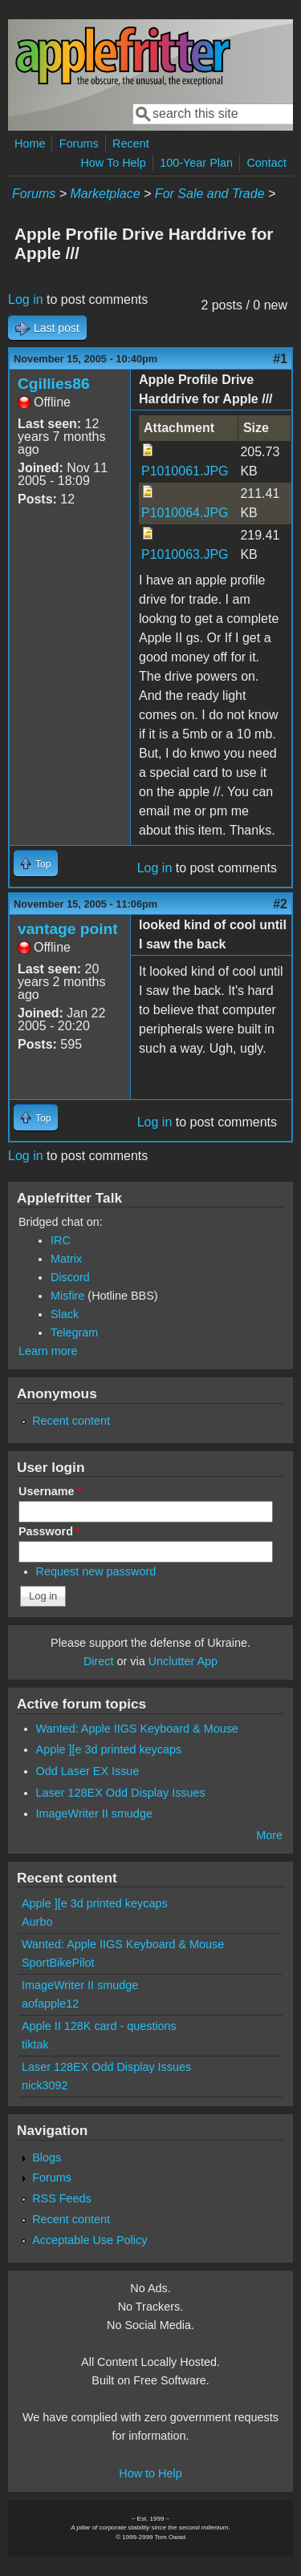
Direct (98, 1661)
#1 (280, 359)
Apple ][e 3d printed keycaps (109, 1749)
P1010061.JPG (185, 471)
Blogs (46, 2157)
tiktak (35, 2044)
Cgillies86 (54, 383)
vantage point (68, 928)
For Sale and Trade (210, 193)
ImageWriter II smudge (94, 1813)
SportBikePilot (58, 1962)
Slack (65, 1314)
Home (29, 143)
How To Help (112, 162)
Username (50, 1491)
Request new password (96, 1571)
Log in (25, 299)
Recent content (71, 1420)
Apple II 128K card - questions (99, 2026)
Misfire (67, 1295)
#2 (280, 904)
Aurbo (37, 1921)
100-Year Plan (196, 162)
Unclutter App (183, 1661)
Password (49, 1531)
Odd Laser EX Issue (88, 1771)
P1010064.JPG (185, 513)
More (269, 1835)
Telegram (74, 1332)
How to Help (150, 2473)
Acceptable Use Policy (89, 2240)
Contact (266, 162)
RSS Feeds (62, 2198)
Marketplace (105, 193)
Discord (70, 1277)
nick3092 (45, 2085)
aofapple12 (50, 2003)
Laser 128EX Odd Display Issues (120, 1792)
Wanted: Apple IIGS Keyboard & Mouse (137, 1728)
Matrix (66, 1258)
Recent (130, 143)
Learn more (48, 1351)
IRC (61, 1240)
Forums (79, 143)
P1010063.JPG (185, 554)
